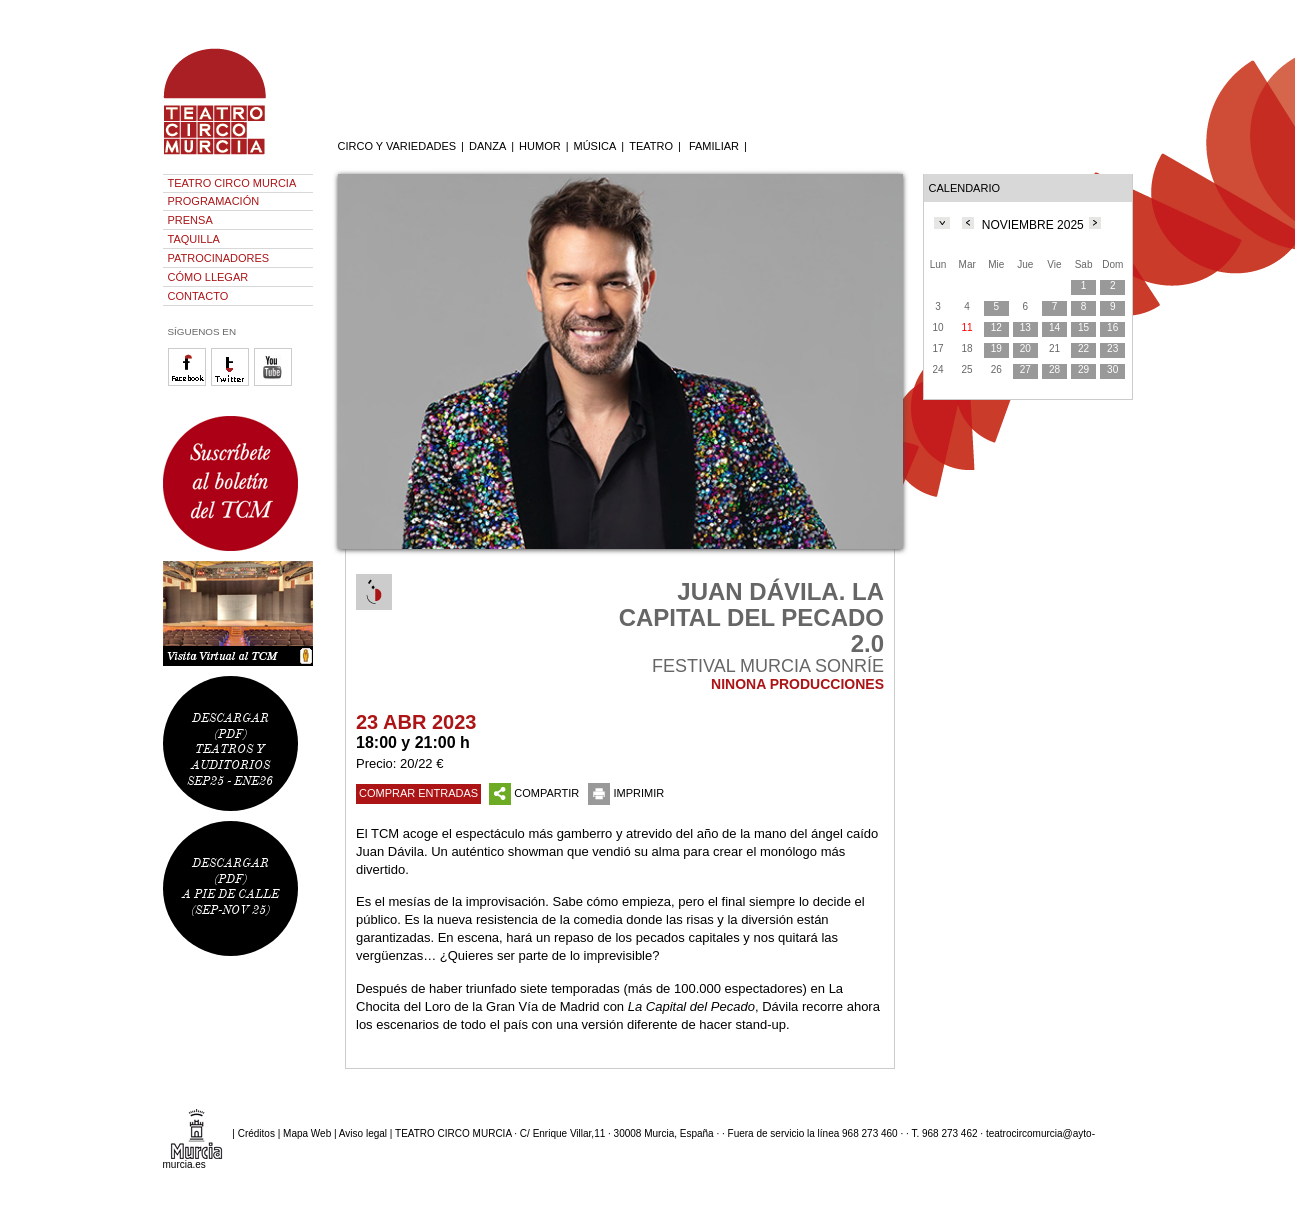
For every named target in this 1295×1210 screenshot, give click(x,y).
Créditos (256, 1133)
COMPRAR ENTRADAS (418, 793)
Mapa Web (307, 1133)
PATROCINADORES (219, 258)
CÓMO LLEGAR (208, 277)
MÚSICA (595, 146)
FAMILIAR (714, 146)
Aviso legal (363, 1133)
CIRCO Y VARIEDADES (397, 146)
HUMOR (540, 146)
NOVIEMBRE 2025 (1033, 225)
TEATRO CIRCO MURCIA (232, 183)
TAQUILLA (194, 239)
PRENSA (190, 220)
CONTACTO (198, 296)
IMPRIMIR (626, 793)
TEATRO (651, 146)
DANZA (487, 146)
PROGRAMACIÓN (214, 201)
